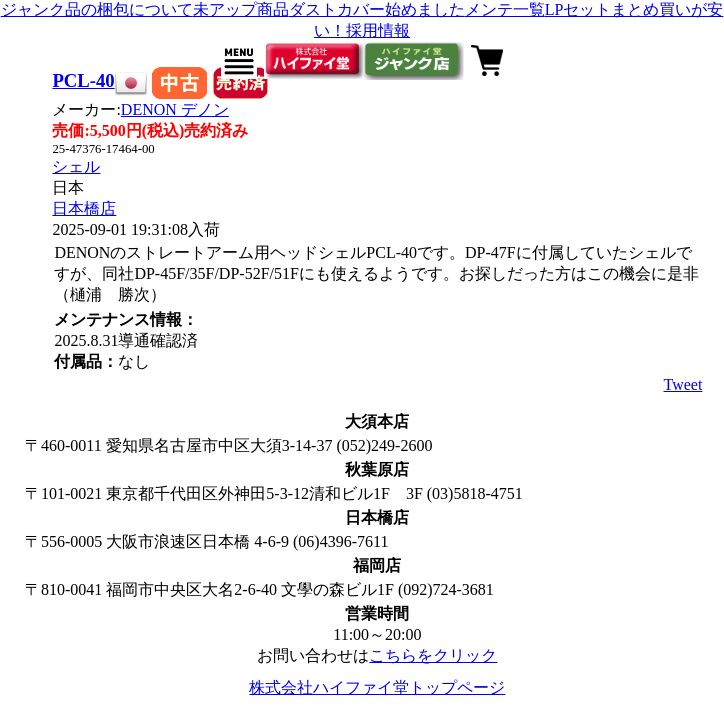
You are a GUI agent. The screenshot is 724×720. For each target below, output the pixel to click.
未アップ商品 (241, 9)
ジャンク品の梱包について (97, 9)
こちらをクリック (433, 655)
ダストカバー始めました (377, 9)
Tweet (683, 384)
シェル (76, 166)
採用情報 (378, 30)
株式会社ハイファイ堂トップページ (377, 687)
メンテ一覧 (505, 9)
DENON (175, 109)
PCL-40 (83, 80)
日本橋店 (84, 208)
